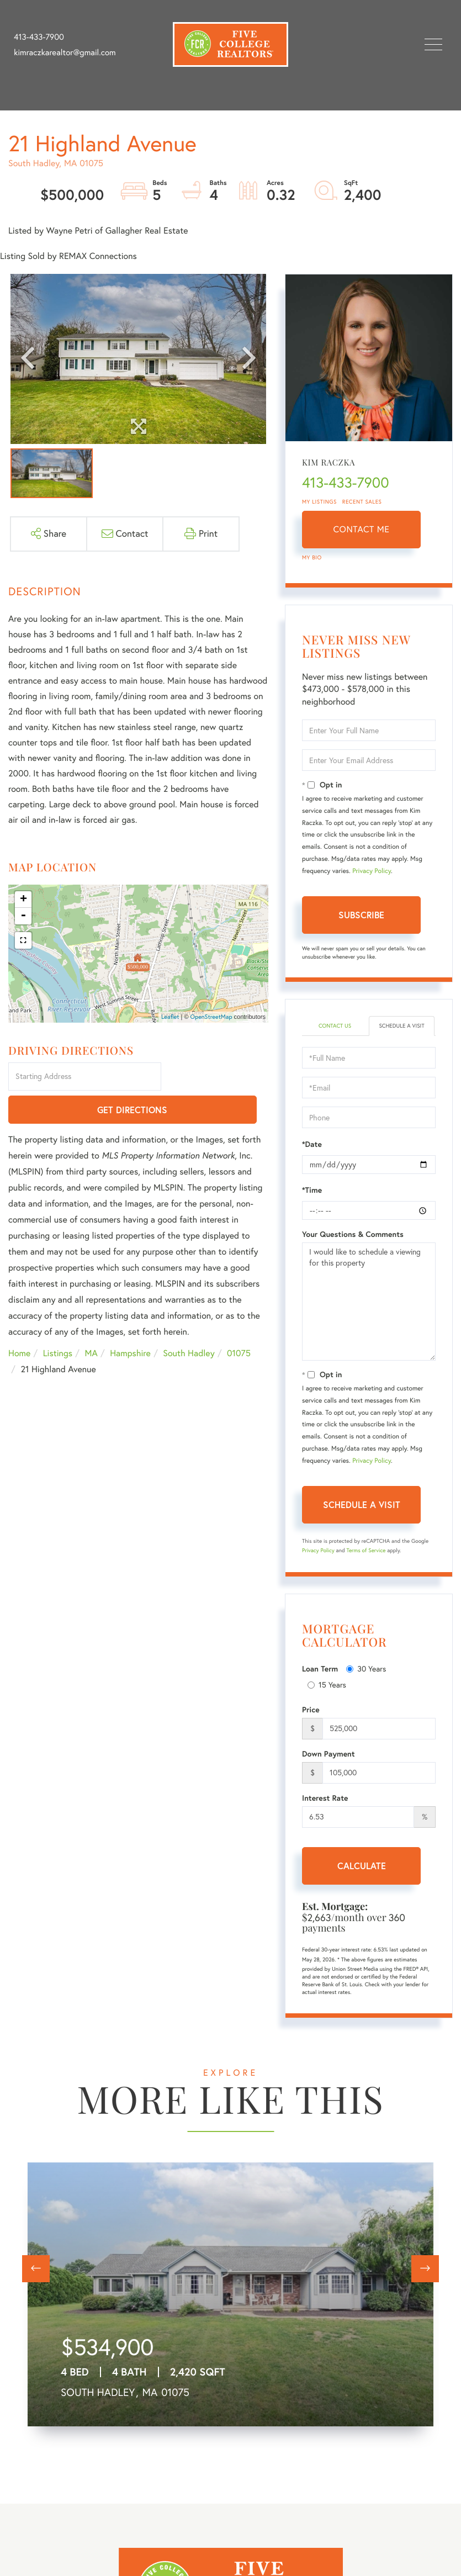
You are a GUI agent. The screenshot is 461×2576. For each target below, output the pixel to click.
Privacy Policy (371, 871)
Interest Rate (325, 1798)
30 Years (366, 1669)
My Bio (312, 557)
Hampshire (130, 1320)
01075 (239, 1320)
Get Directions (217, 1077)
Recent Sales (362, 501)
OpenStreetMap (211, 1016)
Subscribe (361, 915)
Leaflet (170, 1016)
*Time (312, 1190)
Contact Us (335, 1025)
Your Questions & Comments (353, 1234)
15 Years (327, 1685)
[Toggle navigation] (433, 44)
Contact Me (361, 529)
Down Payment (328, 1754)
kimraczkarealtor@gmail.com (65, 52)
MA (91, 1320)
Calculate (361, 1865)
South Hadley (188, 1320)
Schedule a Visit (401, 1025)
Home (19, 1320)
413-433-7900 (39, 37)
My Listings (319, 501)
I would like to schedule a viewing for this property (369, 1301)
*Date (312, 1144)
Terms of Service (365, 1550)
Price (311, 1710)
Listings (57, 1320)
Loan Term (320, 1669)
